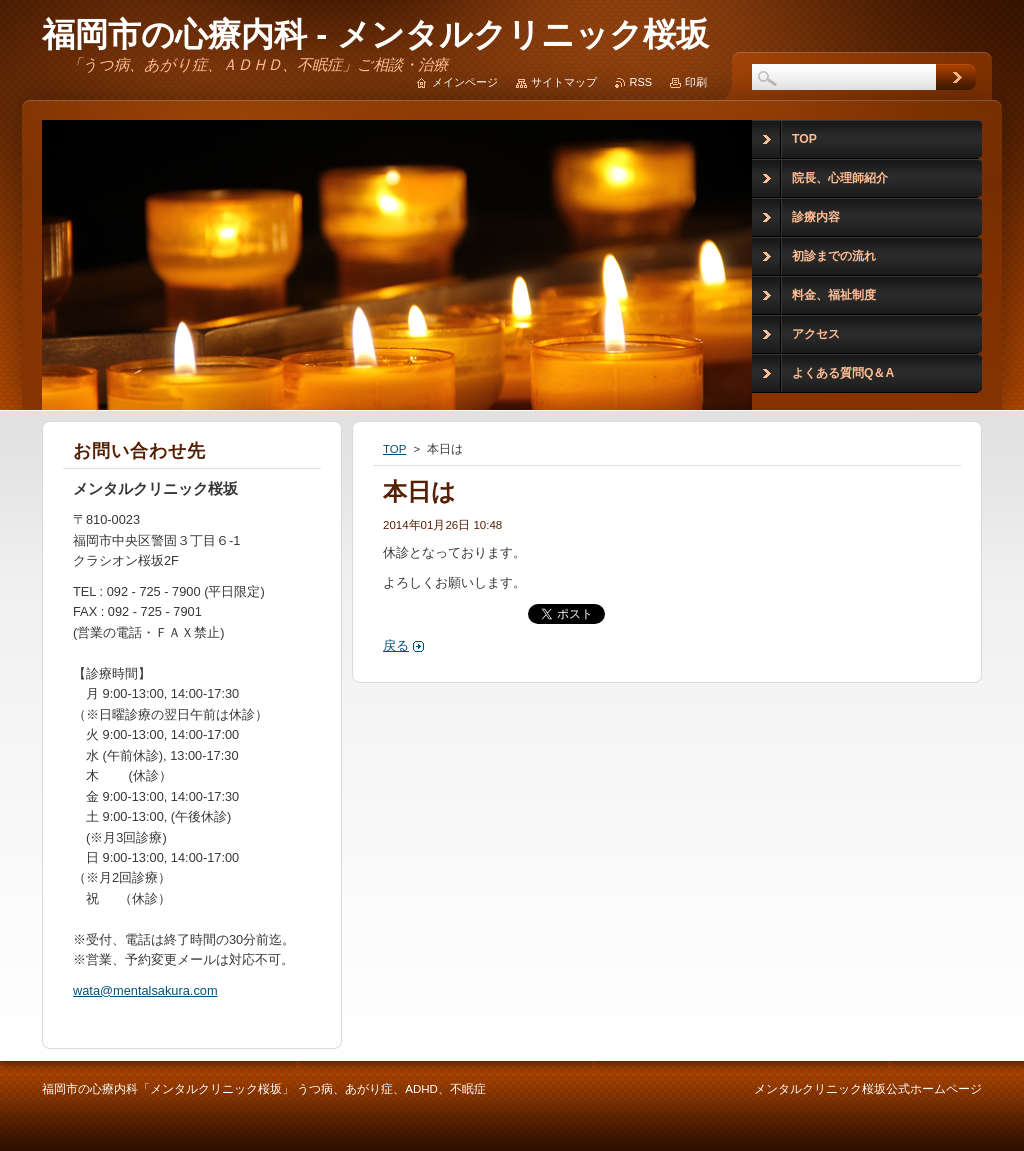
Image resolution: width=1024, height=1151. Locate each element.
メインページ (465, 82)
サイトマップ (564, 82)
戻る (396, 645)
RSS (641, 82)
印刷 (696, 82)
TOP (394, 449)
